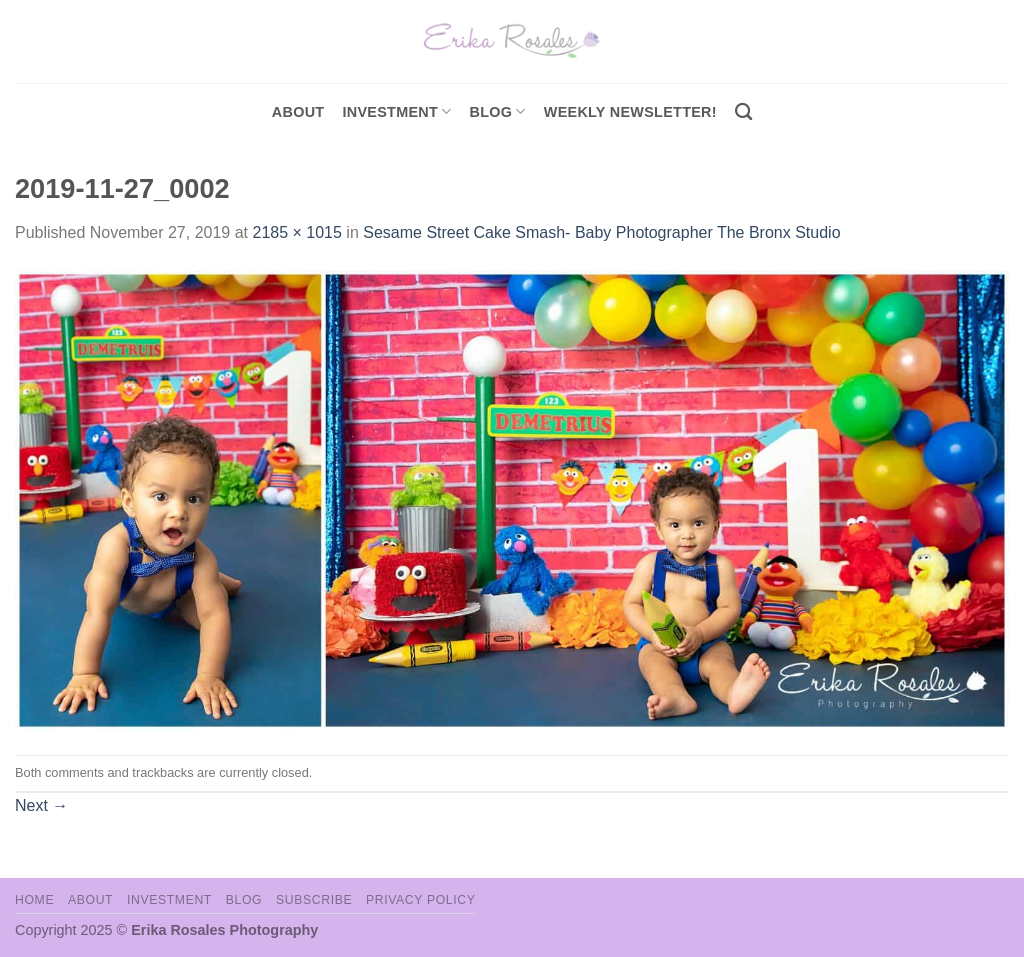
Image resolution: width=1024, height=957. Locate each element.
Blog (498, 111)
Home (34, 900)
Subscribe (314, 900)
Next (41, 805)
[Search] (743, 112)
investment (396, 111)
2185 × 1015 (296, 232)
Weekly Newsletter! (630, 112)
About (298, 112)
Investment (169, 900)
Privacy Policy (420, 900)
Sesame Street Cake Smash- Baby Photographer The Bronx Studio (601, 232)
